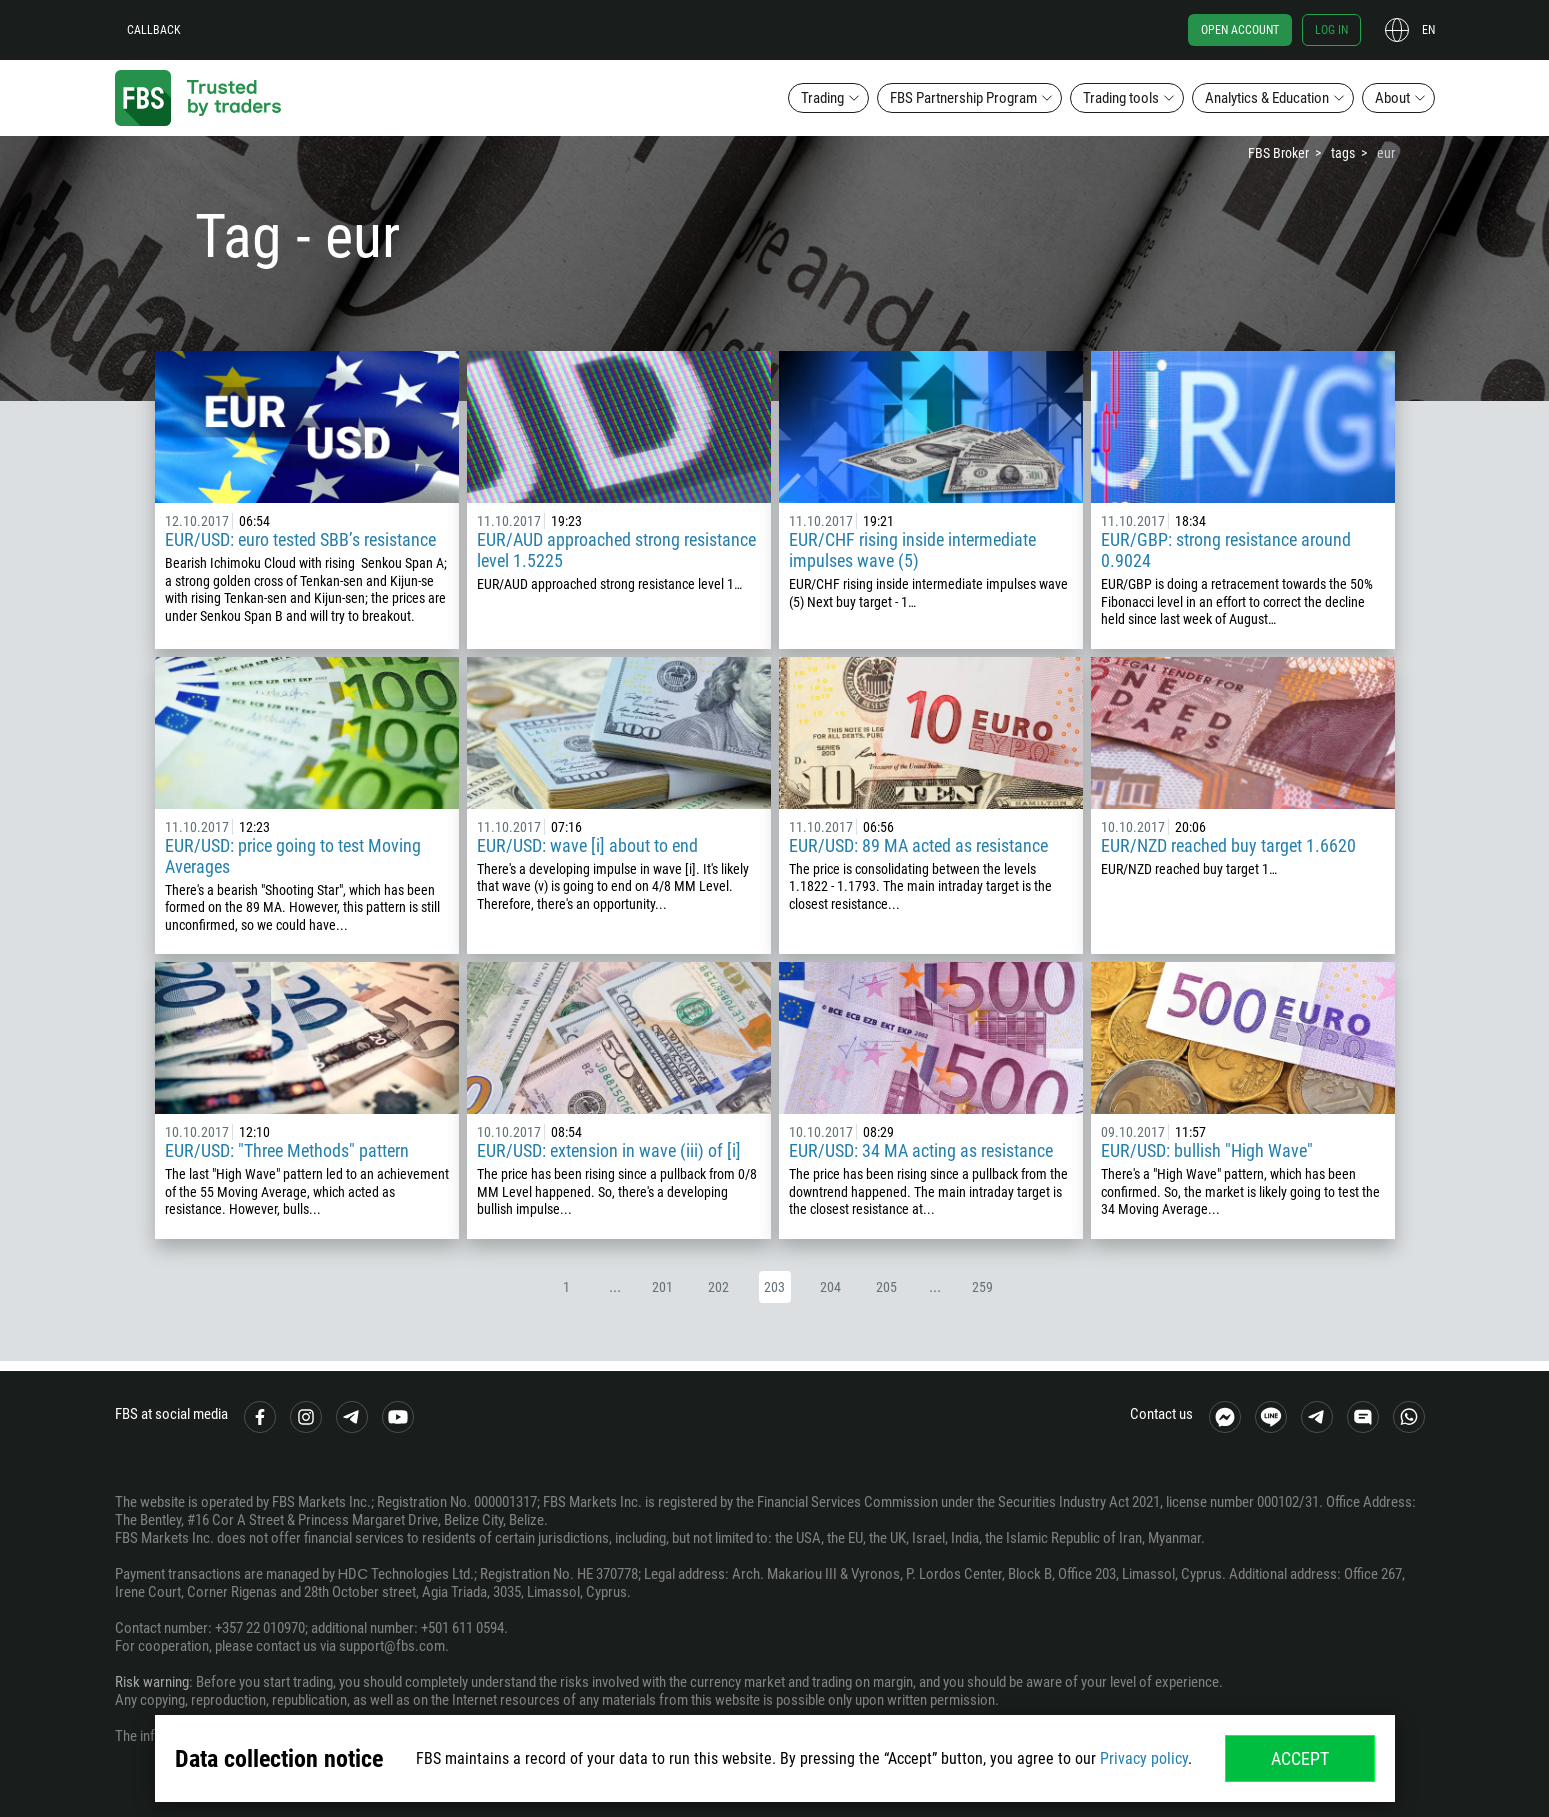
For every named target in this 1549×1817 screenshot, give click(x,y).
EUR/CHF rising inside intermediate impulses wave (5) (912, 550)
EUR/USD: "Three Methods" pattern (287, 1150)
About (1392, 98)
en (1428, 30)
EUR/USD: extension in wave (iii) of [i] (609, 1150)
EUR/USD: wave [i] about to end (587, 845)
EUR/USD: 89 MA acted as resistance (918, 845)
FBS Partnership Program (963, 98)
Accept (1300, 1758)
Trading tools (1121, 98)
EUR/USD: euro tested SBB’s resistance (300, 539)
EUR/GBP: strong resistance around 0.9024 (1226, 550)
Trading (822, 98)
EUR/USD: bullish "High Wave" (1207, 1150)
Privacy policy (1144, 1758)
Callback (154, 30)
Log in (1331, 30)
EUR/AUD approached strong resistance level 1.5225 (616, 550)
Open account (1240, 30)
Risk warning (152, 1682)
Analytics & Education (1267, 98)
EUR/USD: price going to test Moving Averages (293, 856)
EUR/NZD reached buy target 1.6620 (1228, 845)
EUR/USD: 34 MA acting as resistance (921, 1150)
